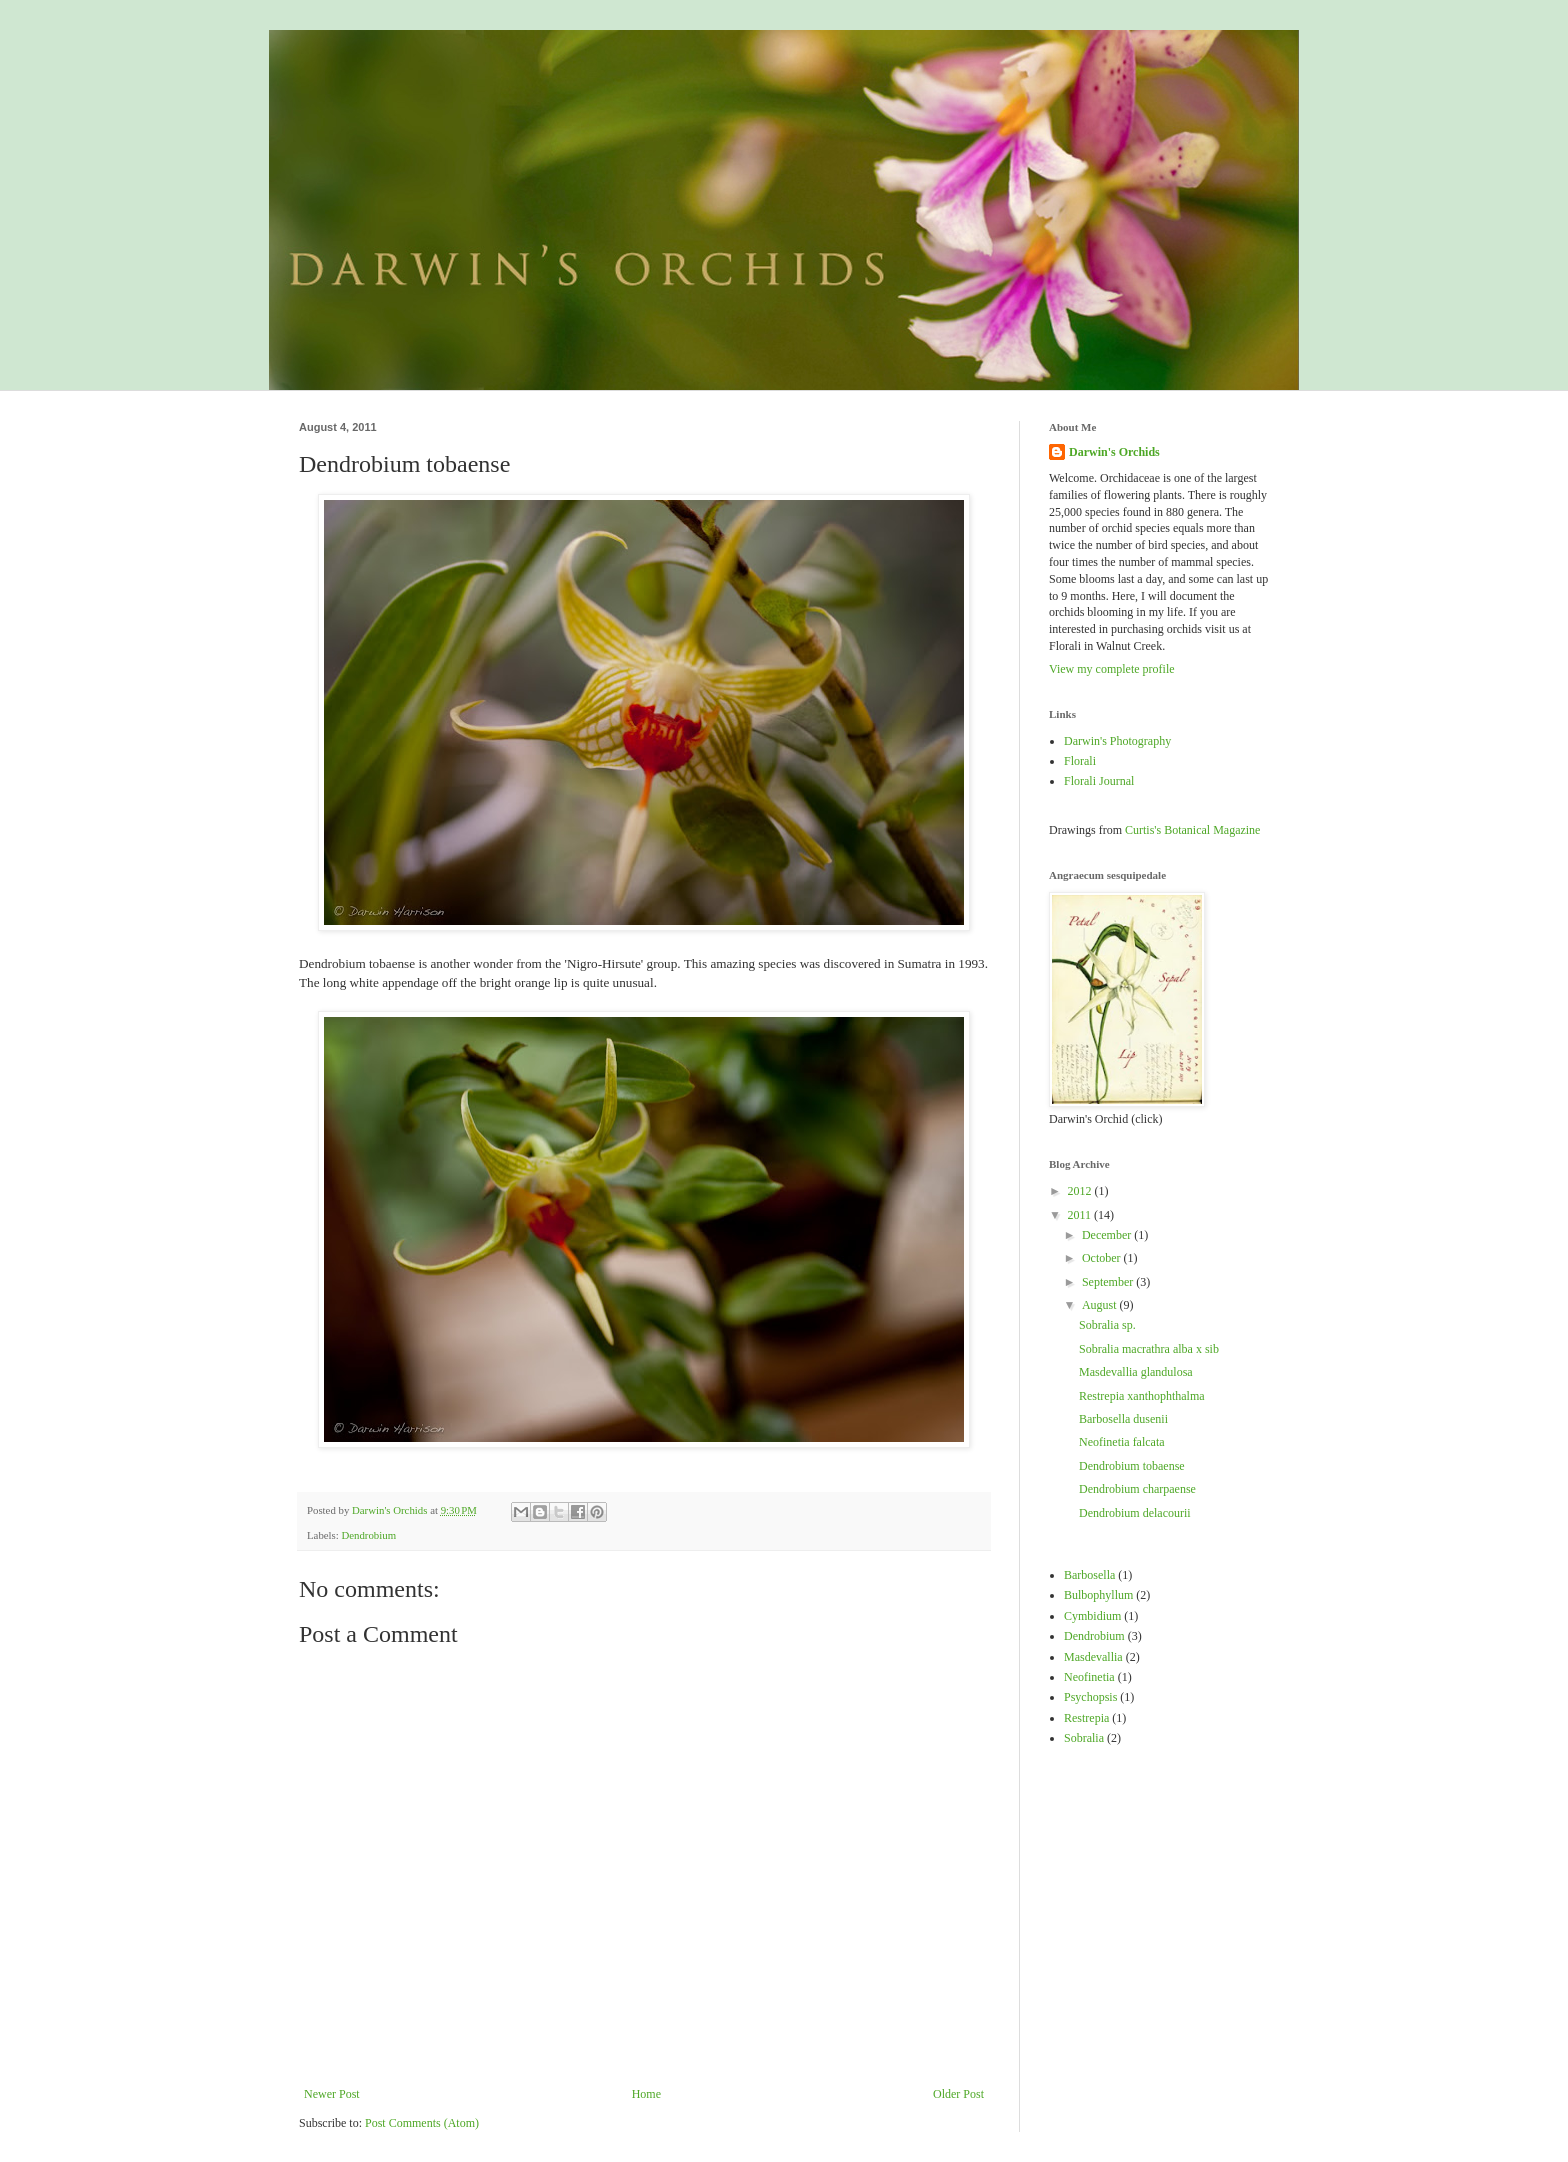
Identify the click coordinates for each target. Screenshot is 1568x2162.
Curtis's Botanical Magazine (1192, 830)
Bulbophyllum (1098, 1595)
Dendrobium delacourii (1135, 1513)
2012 (1081, 1191)
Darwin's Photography (1117, 741)
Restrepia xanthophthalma (1142, 1396)
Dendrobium (368, 1535)
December (1108, 1235)
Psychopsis (1090, 1697)
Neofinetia (1089, 1677)
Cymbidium (1092, 1616)
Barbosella (1089, 1575)
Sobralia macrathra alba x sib (1149, 1349)
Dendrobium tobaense (1132, 1466)
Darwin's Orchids (1114, 452)
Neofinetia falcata (1122, 1442)
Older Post (958, 2094)
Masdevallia (1093, 1657)
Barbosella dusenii (1123, 1419)
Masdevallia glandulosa (1136, 1372)
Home (646, 2094)
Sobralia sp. (1107, 1325)
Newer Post (332, 2094)
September (1109, 1282)
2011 (1081, 1215)
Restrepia (1086, 1718)
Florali (1080, 761)
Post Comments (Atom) (422, 2123)
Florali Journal (1099, 781)
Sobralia (1084, 1738)
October (1103, 1258)
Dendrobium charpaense (1137, 1489)
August (1101, 1305)
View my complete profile (1112, 669)
